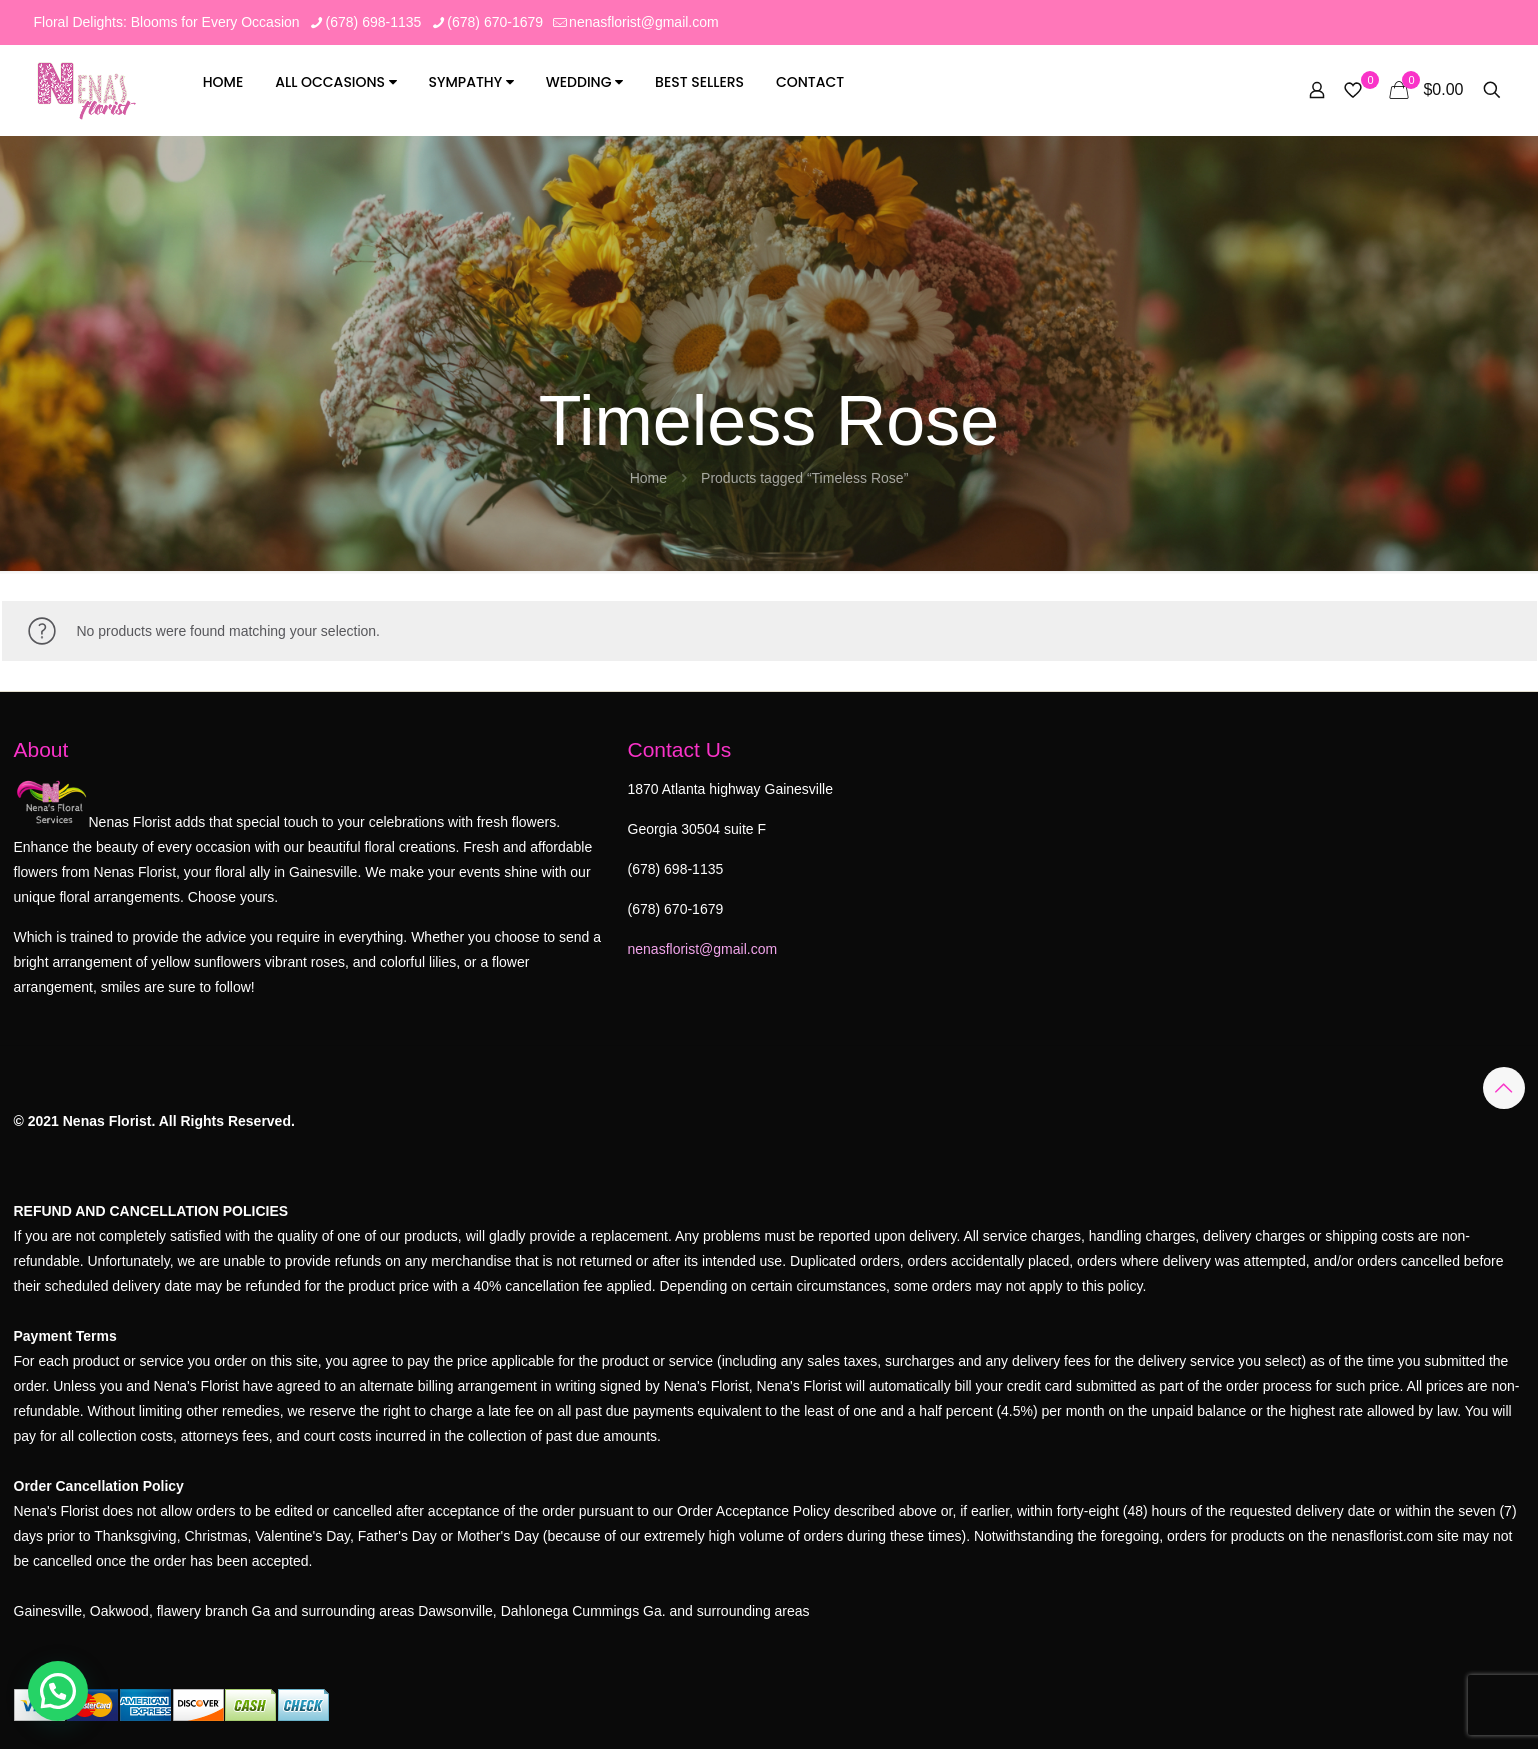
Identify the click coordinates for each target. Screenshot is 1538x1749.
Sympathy (471, 82)
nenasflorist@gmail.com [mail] (644, 22)
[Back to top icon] (1504, 1088)
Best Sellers (699, 82)
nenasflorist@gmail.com (703, 949)
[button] (58, 1691)
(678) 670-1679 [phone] (495, 22)
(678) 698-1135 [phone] (374, 22)
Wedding (584, 82)
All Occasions (336, 82)
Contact (810, 82)
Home (223, 82)
